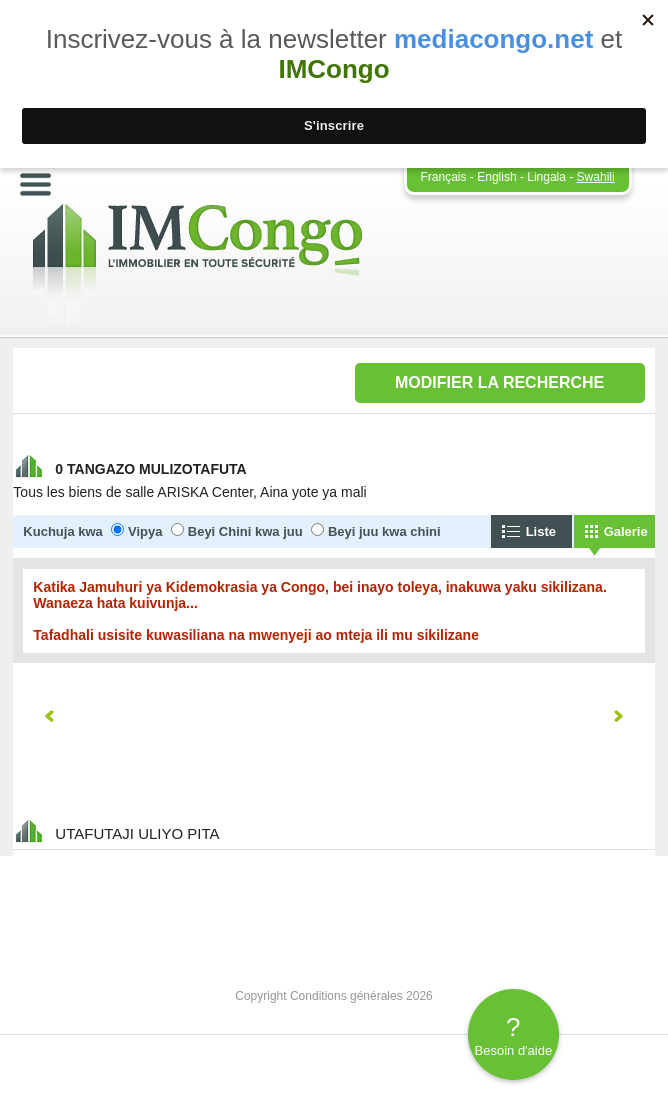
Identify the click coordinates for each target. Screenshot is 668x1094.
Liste (541, 531)
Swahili (596, 177)
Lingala (546, 177)
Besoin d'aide (513, 1035)
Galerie (626, 531)
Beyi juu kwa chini (384, 531)
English (496, 177)
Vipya (145, 531)
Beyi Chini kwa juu (245, 531)
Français (444, 177)
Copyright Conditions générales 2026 (333, 996)
